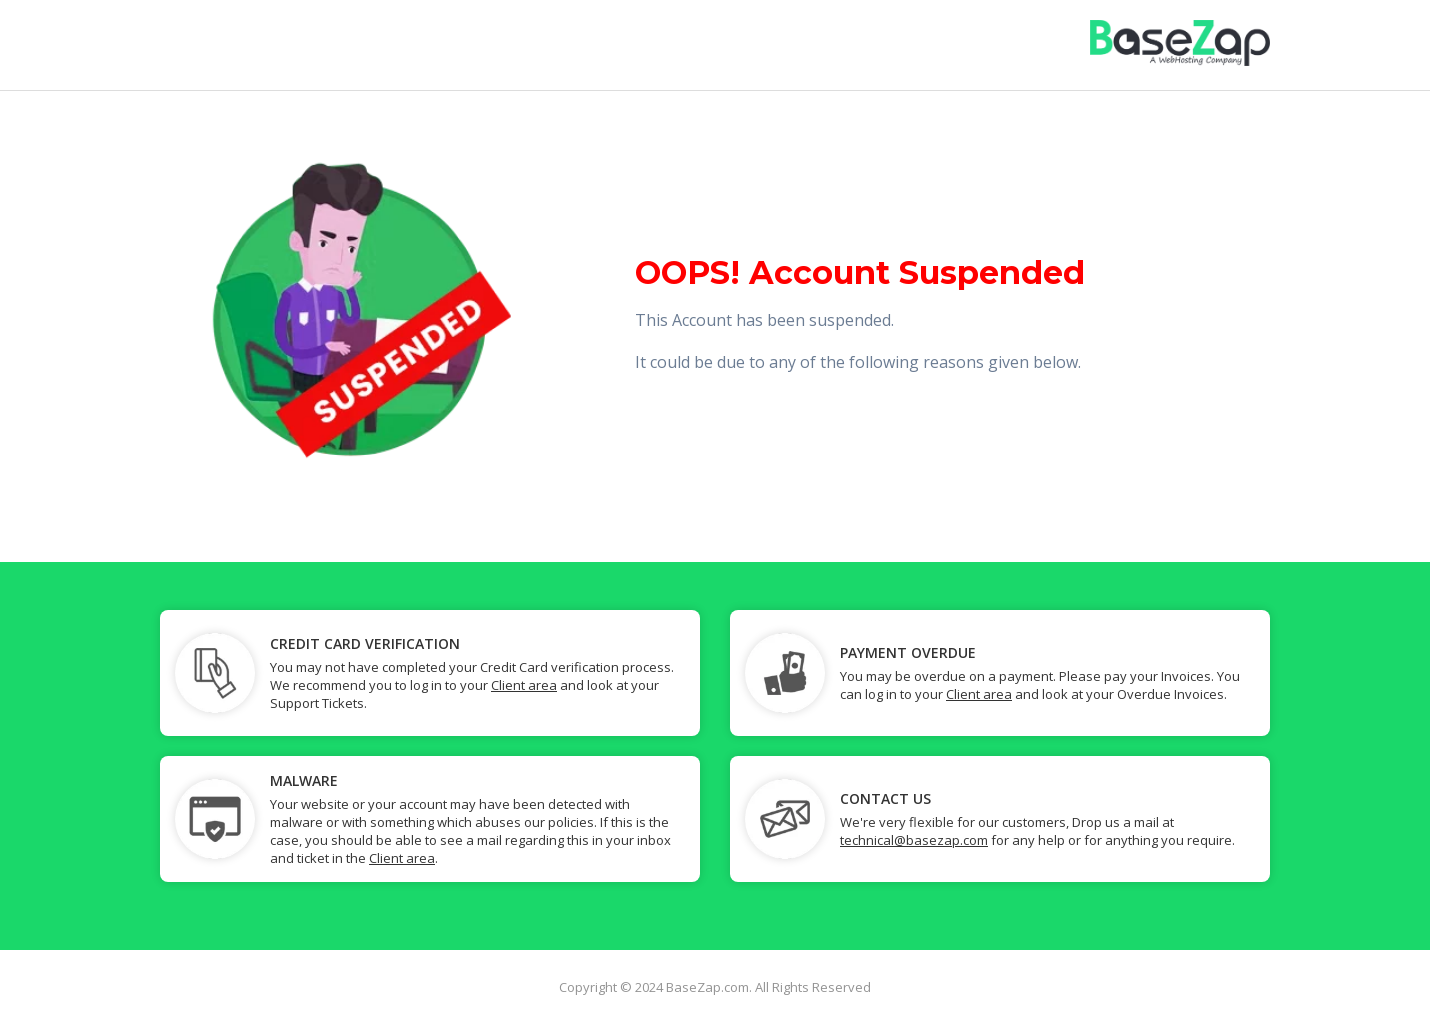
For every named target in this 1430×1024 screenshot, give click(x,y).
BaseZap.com (707, 987)
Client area (524, 685)
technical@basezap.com (914, 840)
